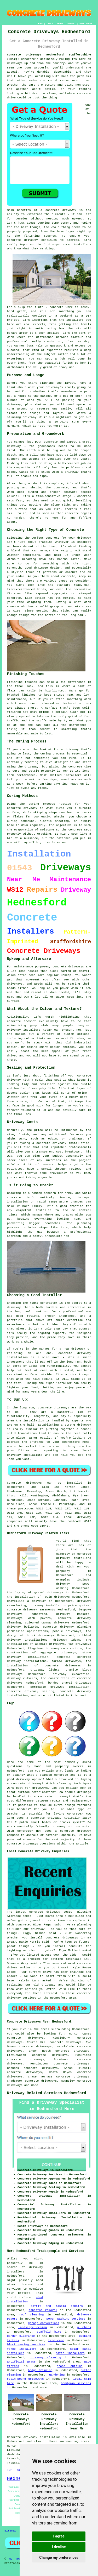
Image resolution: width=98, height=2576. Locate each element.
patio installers (70, 2353)
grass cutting (70, 2366)
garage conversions (43, 2323)
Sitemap (10, 2530)
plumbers (84, 2327)
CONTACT (71, 23)
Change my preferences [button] (58, 2557)
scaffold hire (49, 2331)
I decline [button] (59, 2547)
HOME (40, 23)
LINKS (50, 23)
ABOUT (60, 23)
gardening (57, 2374)
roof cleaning (31, 2314)
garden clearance (21, 2336)
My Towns (16, 2558)
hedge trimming (40, 2370)
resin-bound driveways (25, 2378)
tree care (56, 2340)
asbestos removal (43, 2310)
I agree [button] (58, 2536)
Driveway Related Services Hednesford (46, 2093)
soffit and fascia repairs (57, 2306)
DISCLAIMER (85, 23)
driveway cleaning (45, 2357)
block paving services (26, 2344)
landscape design (32, 2327)
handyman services (76, 2383)
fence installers (22, 2349)
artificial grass (21, 2361)
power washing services (66, 2318)
